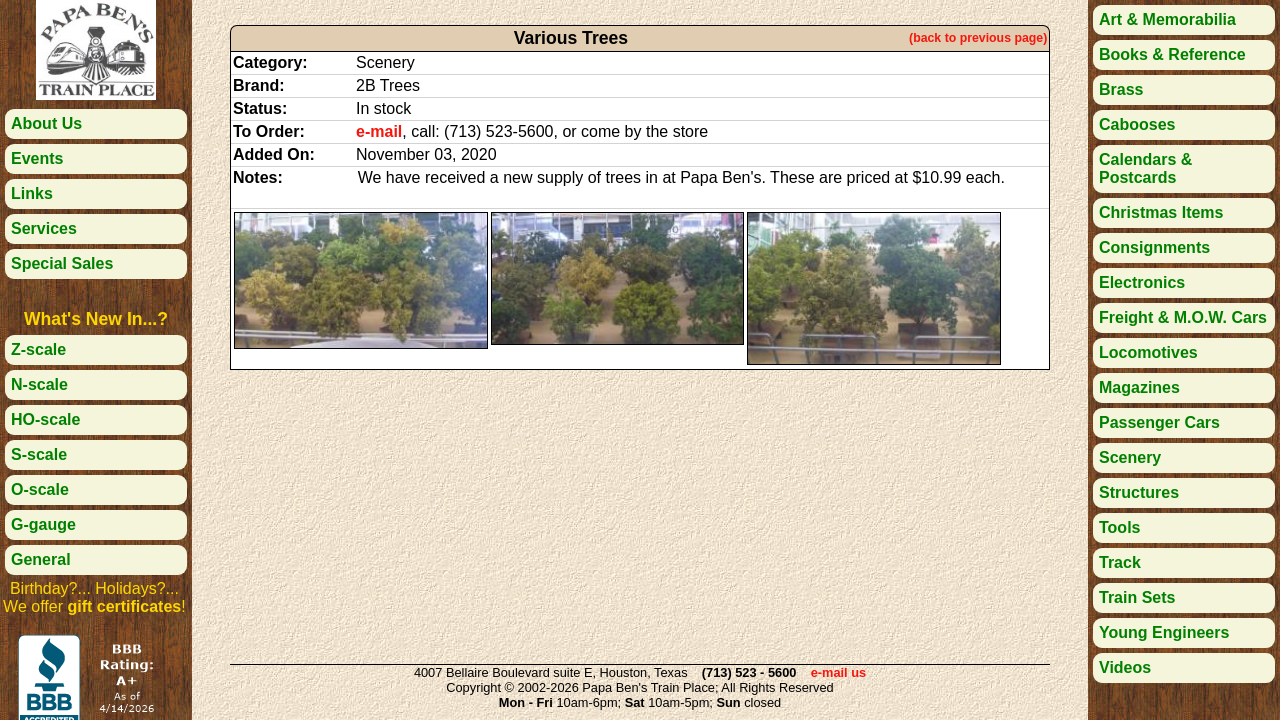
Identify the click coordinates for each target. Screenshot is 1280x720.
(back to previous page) (978, 38)
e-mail (379, 131)
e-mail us (838, 672)
